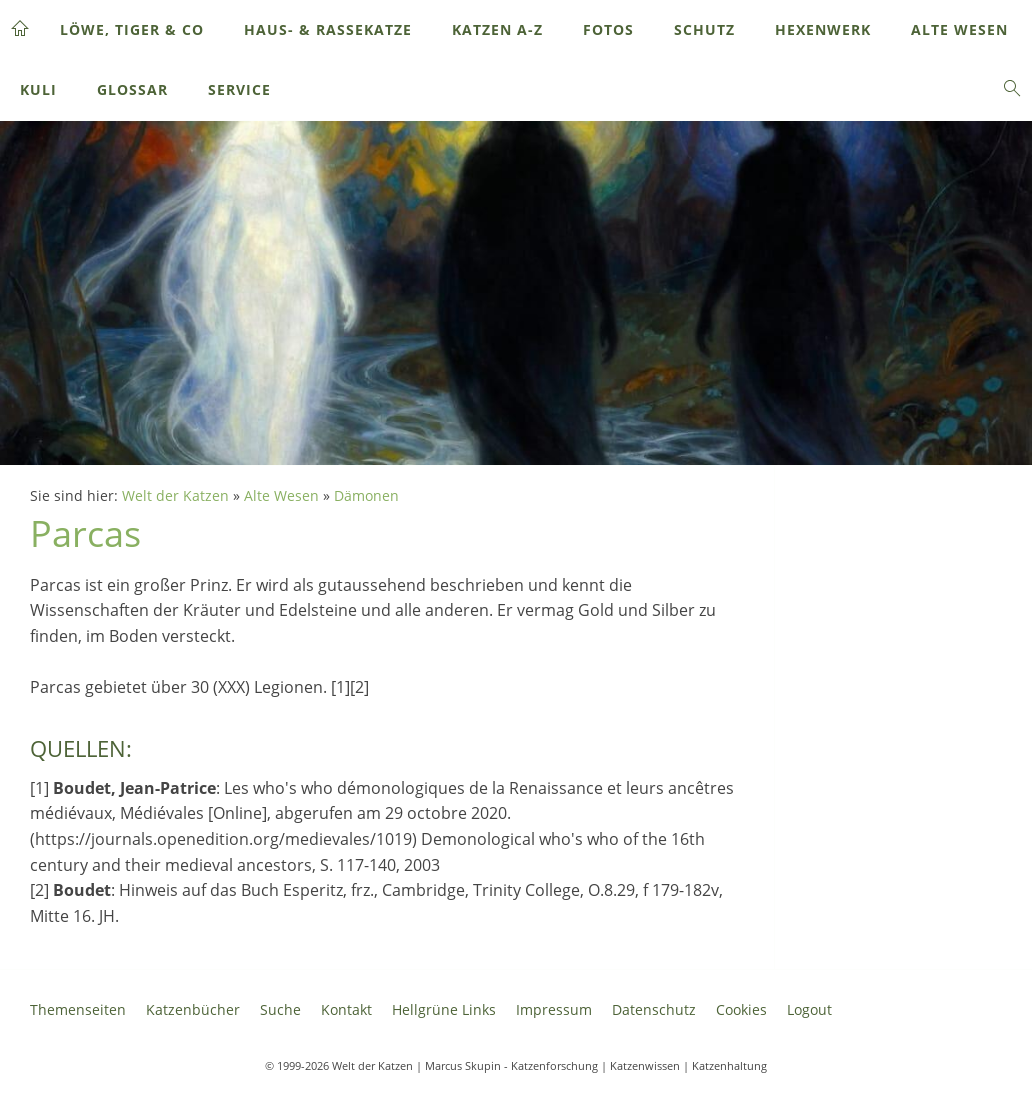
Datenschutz (654, 1009)
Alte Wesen (281, 495)
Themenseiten (78, 1009)
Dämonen (366, 495)
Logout (809, 1009)
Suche (280, 1009)
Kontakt (346, 1009)
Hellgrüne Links (444, 1009)
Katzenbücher (193, 1009)
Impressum (554, 1009)
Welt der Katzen (175, 495)
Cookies (741, 1009)
